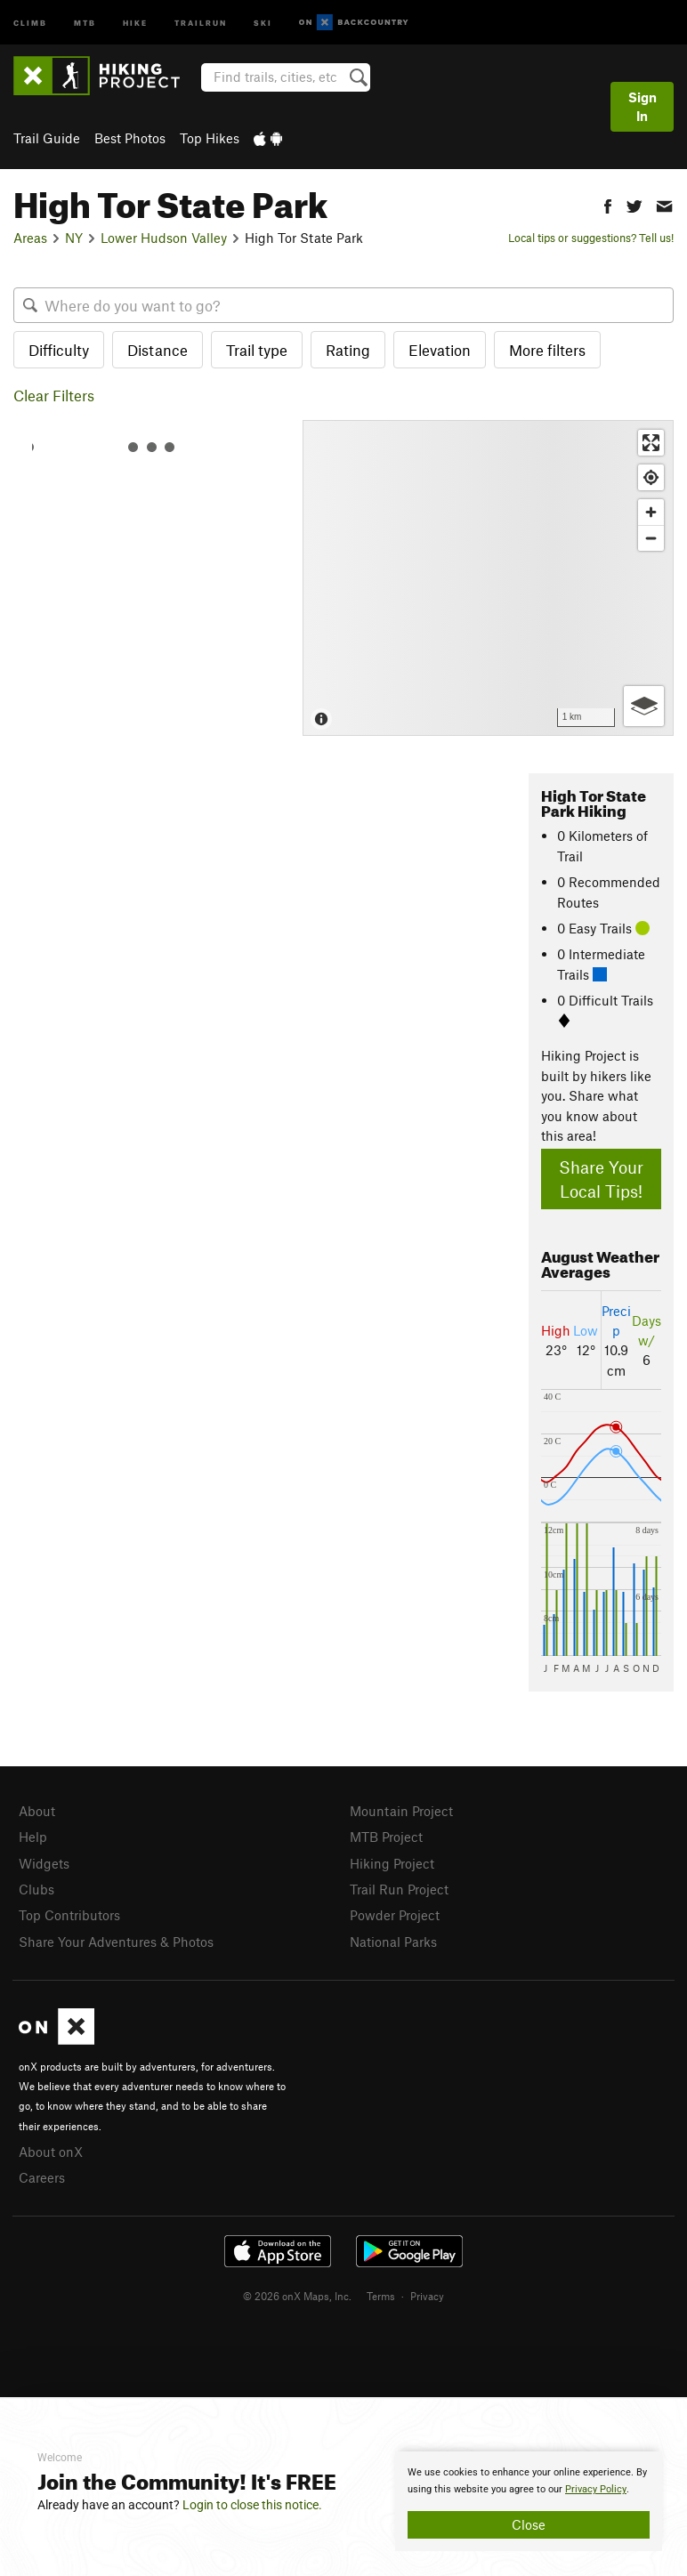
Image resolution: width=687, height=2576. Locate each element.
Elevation (439, 350)
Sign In (642, 106)
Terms (381, 2295)
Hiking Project (392, 1863)
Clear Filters (53, 395)
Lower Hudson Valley (164, 238)
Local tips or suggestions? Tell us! (591, 237)
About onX (51, 2152)
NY (74, 238)
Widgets (44, 1863)
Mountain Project (401, 1811)
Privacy (427, 2295)
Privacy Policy (595, 2489)
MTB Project (386, 1837)
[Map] (488, 578)
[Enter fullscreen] (651, 443)
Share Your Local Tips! (601, 1179)
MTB (85, 22)
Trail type (256, 350)
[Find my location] (651, 477)
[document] (529, 2501)
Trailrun (200, 22)
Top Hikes (209, 138)
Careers (42, 2177)
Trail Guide (46, 138)
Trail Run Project (399, 1889)
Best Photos (130, 138)
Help (33, 1837)
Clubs (36, 1889)
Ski (263, 22)
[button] (607, 204)
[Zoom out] (651, 538)
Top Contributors (69, 1915)
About (37, 1811)
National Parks (393, 1942)
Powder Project (395, 1915)
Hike (135, 22)
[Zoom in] (651, 512)
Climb (30, 22)
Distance (157, 350)
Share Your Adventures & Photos (116, 1942)
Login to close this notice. (252, 2505)
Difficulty (58, 350)
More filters (547, 350)
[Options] (644, 706)
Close (529, 2524)
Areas (30, 238)
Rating (348, 350)
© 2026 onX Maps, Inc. (297, 2295)
